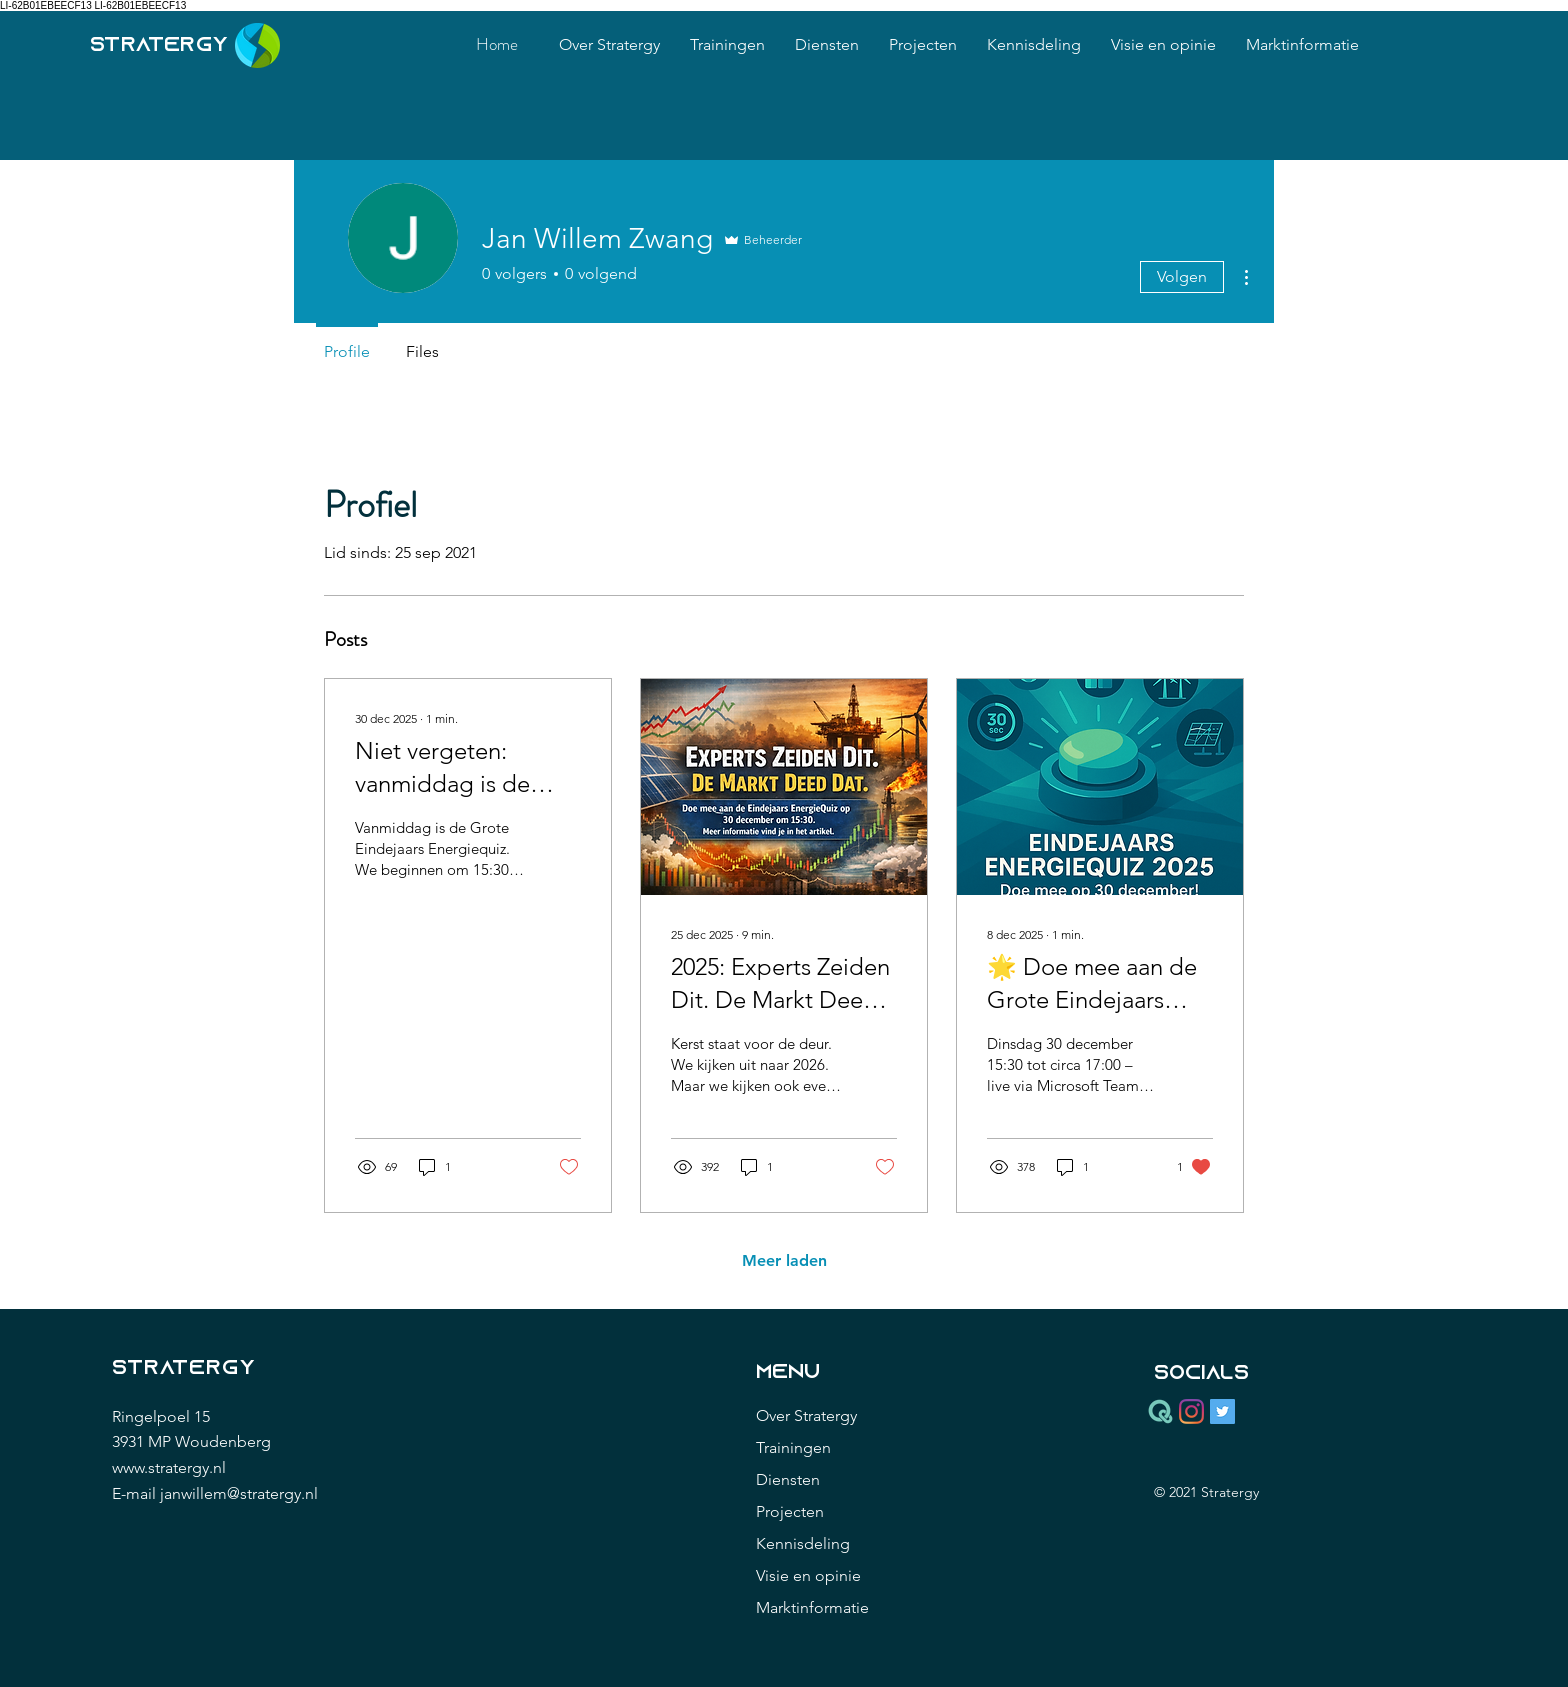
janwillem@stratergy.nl (239, 1493)
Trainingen (793, 1447)
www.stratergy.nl (169, 1467)
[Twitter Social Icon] (1222, 1411)
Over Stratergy (806, 1415)
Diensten (788, 1479)
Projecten (790, 1511)
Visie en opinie (808, 1575)
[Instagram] (1191, 1411)
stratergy (159, 46)
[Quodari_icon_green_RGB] (1160, 1411)
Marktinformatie (812, 1607)
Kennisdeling (803, 1543)
